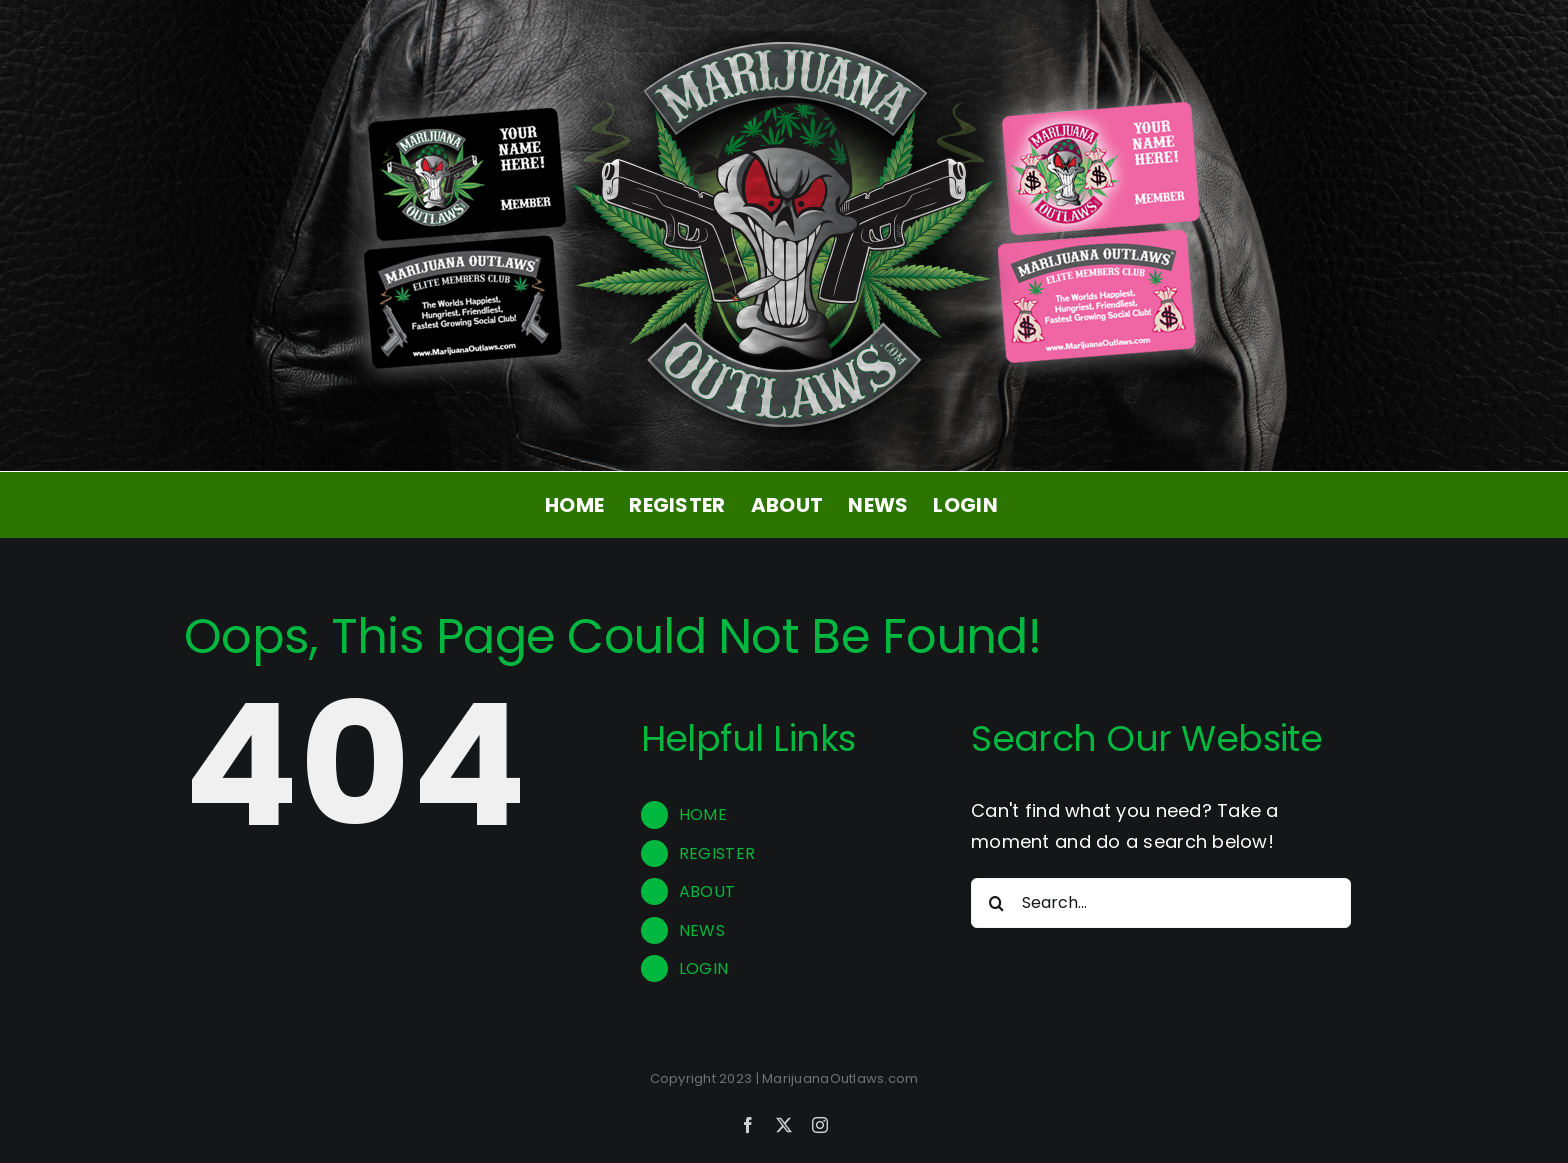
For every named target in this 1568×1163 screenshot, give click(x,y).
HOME (703, 814)
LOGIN (703, 968)
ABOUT (707, 891)
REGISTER (717, 853)
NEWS (702, 930)
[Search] (996, 903)
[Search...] (1161, 903)
